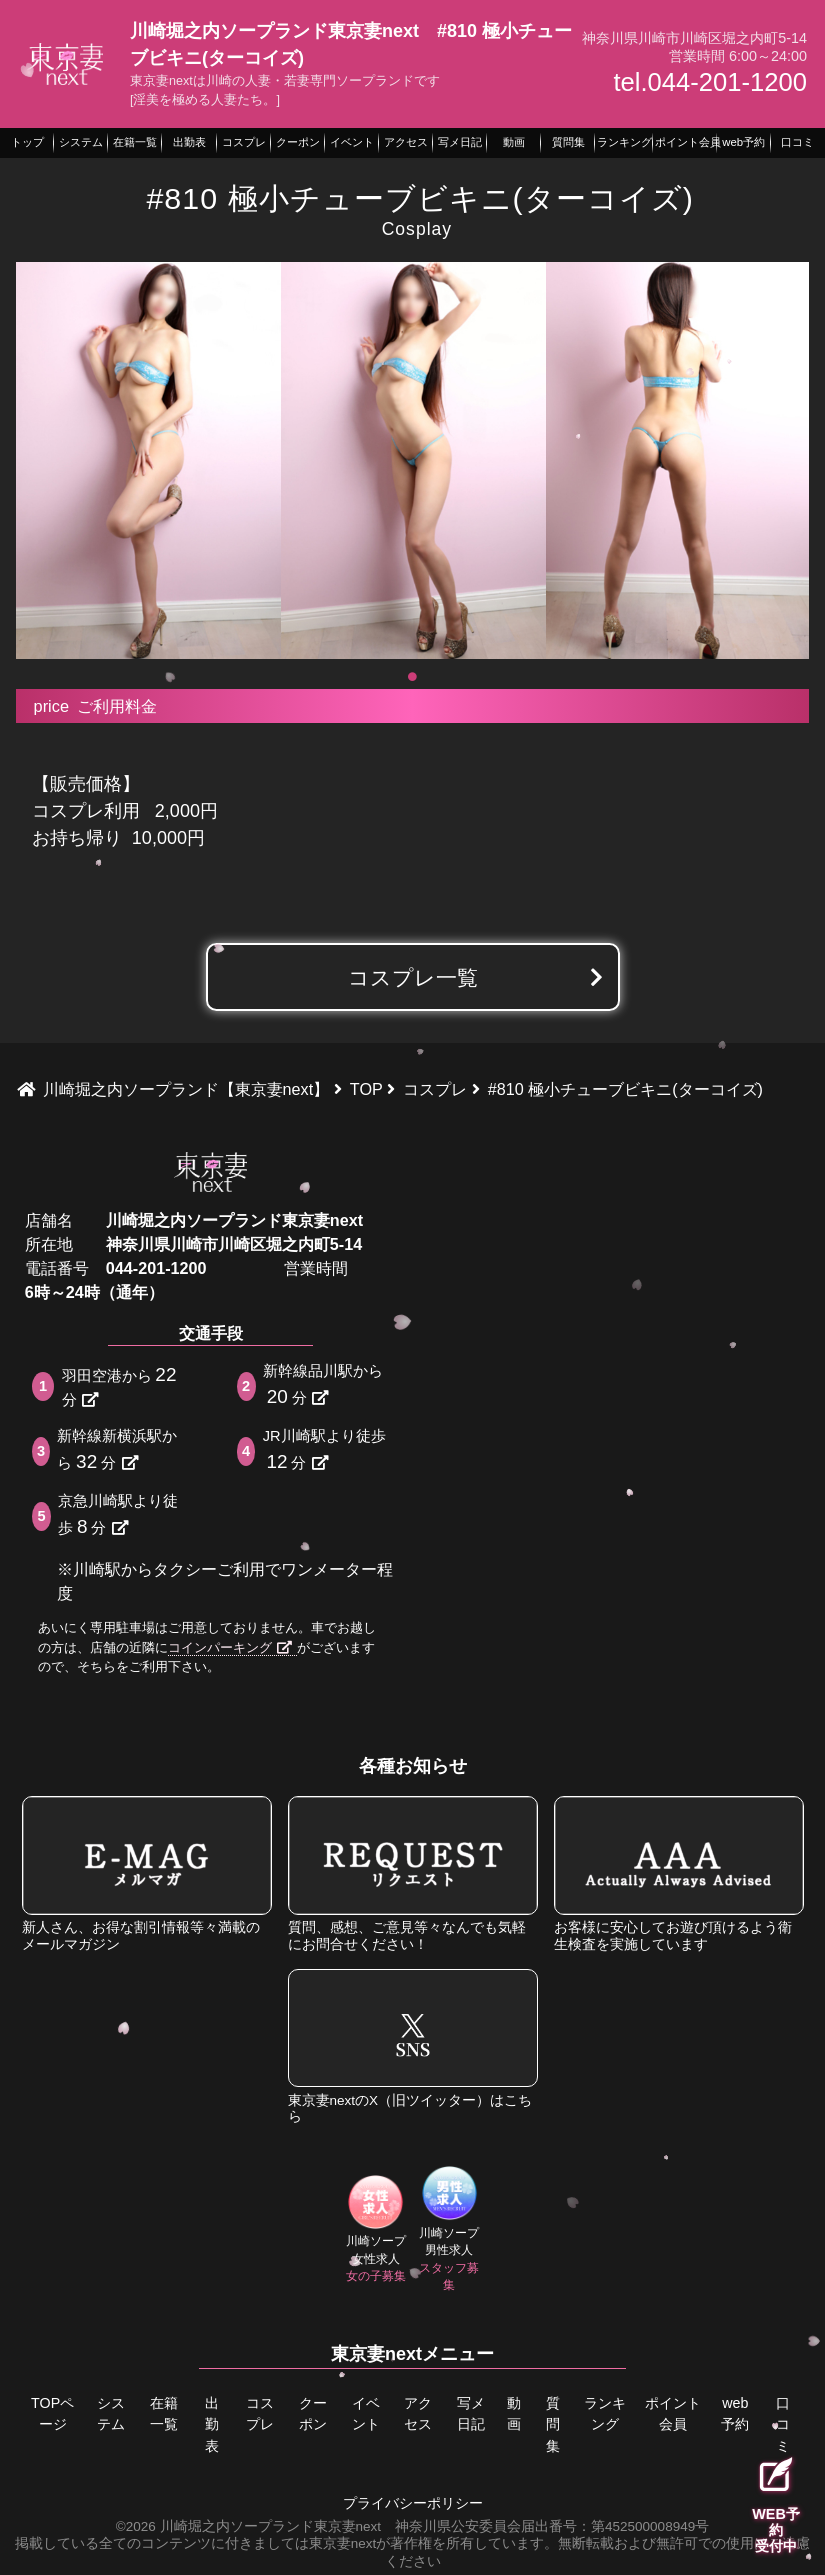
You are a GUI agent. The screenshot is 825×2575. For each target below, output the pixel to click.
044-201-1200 (156, 1268)
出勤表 (211, 2423)
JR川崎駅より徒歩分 (324, 1450)
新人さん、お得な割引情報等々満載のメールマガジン (147, 1873)
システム (110, 2413)
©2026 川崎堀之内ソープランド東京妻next (248, 2524)
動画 (515, 2413)
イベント (365, 2413)
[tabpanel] (148, 461)
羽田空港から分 (121, 1385)
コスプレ (260, 2413)
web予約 (735, 2413)
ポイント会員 (673, 2413)
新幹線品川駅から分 (323, 1385)
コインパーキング (230, 1647)
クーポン (312, 2413)
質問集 (553, 2423)
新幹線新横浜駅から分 (117, 1450)
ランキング (606, 2413)
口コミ (782, 2423)
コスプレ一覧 (413, 977)
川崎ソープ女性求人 (375, 2229)
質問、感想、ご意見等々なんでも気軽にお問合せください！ (413, 1873)
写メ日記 (471, 2413)
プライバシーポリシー (413, 2501)
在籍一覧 (163, 2413)
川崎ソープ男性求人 (449, 2229)
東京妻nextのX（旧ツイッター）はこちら (413, 2046)
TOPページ (52, 2413)
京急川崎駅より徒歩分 (118, 1515)
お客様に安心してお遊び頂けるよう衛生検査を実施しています (679, 1873)
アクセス (418, 2413)
